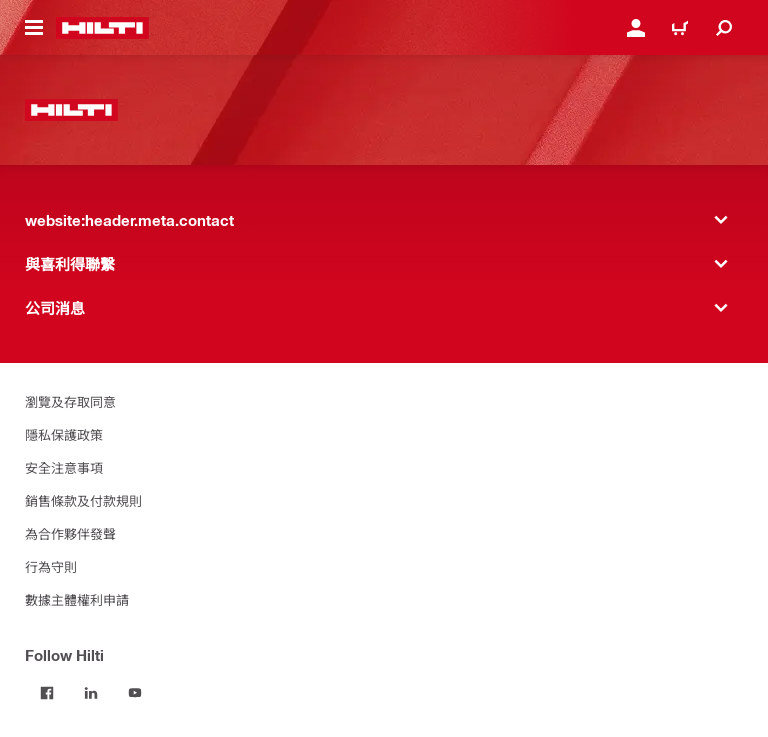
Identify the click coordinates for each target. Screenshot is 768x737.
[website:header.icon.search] (724, 28)
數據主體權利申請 (77, 599)
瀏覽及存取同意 (70, 401)
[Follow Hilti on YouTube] (135, 693)
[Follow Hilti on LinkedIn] (91, 693)
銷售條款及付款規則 (83, 500)
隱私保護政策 (64, 434)
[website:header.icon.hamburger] (34, 28)
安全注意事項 (64, 467)
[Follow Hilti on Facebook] (47, 693)
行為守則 (51, 566)
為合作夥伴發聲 (70, 533)
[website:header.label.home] (102, 28)
